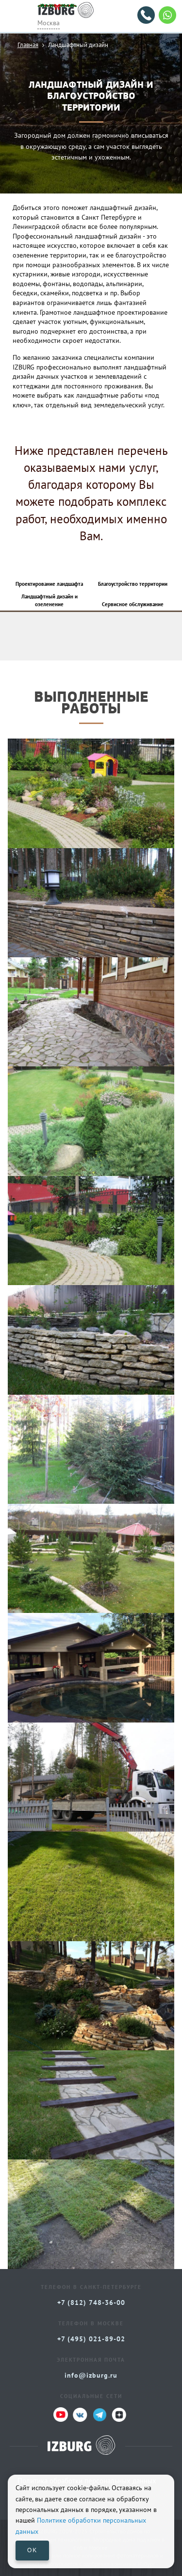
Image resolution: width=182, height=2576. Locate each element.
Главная (27, 44)
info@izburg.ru (91, 2375)
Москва (48, 22)
